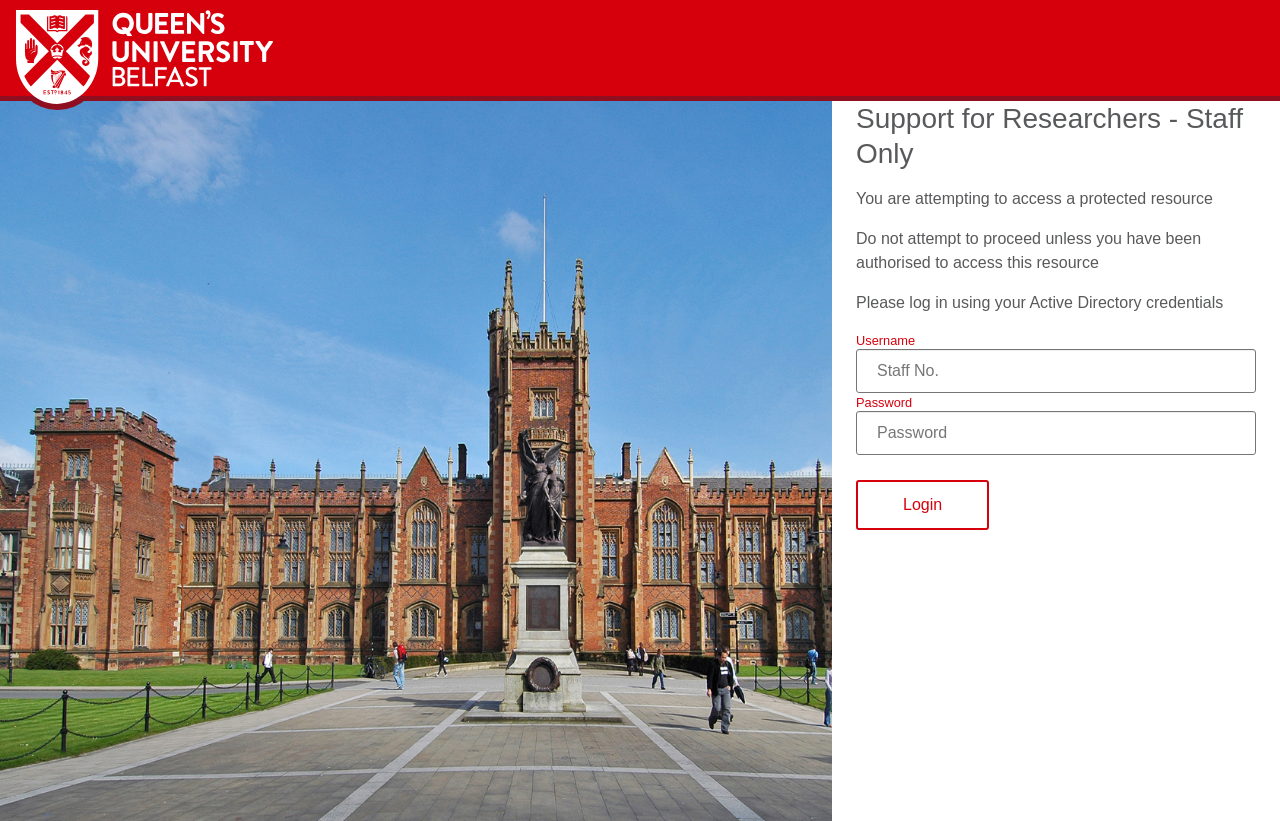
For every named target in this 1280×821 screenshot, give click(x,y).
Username (885, 340)
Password (884, 402)
